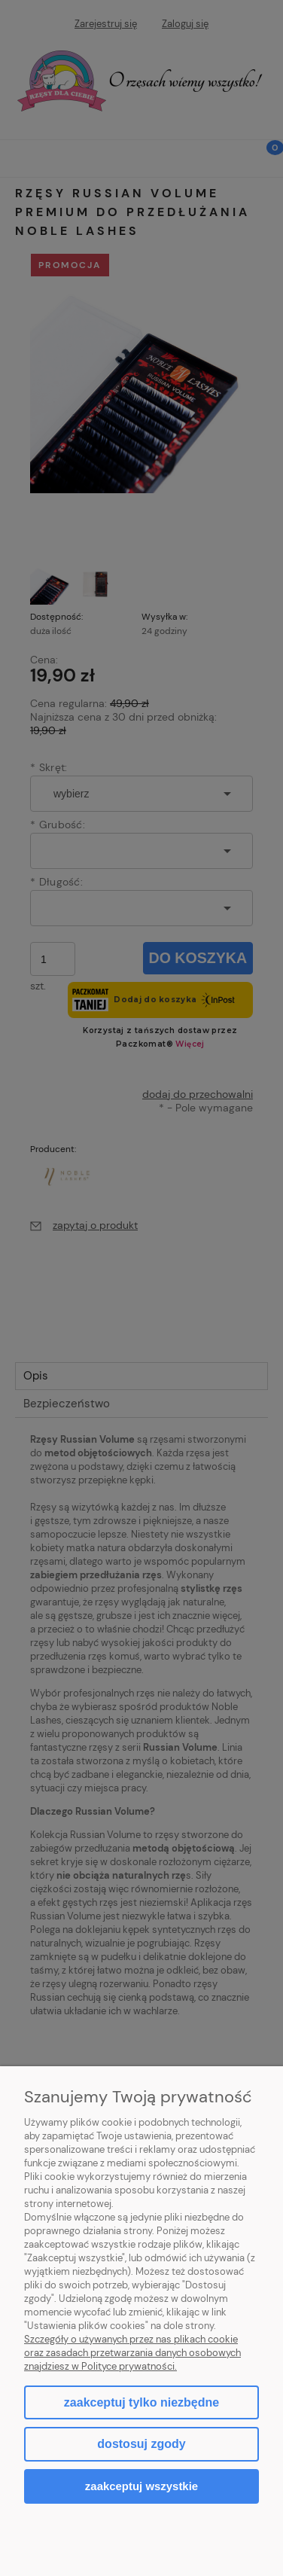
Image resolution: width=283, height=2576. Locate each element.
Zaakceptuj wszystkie (141, 2486)
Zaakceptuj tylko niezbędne (141, 2402)
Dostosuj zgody (141, 2443)
